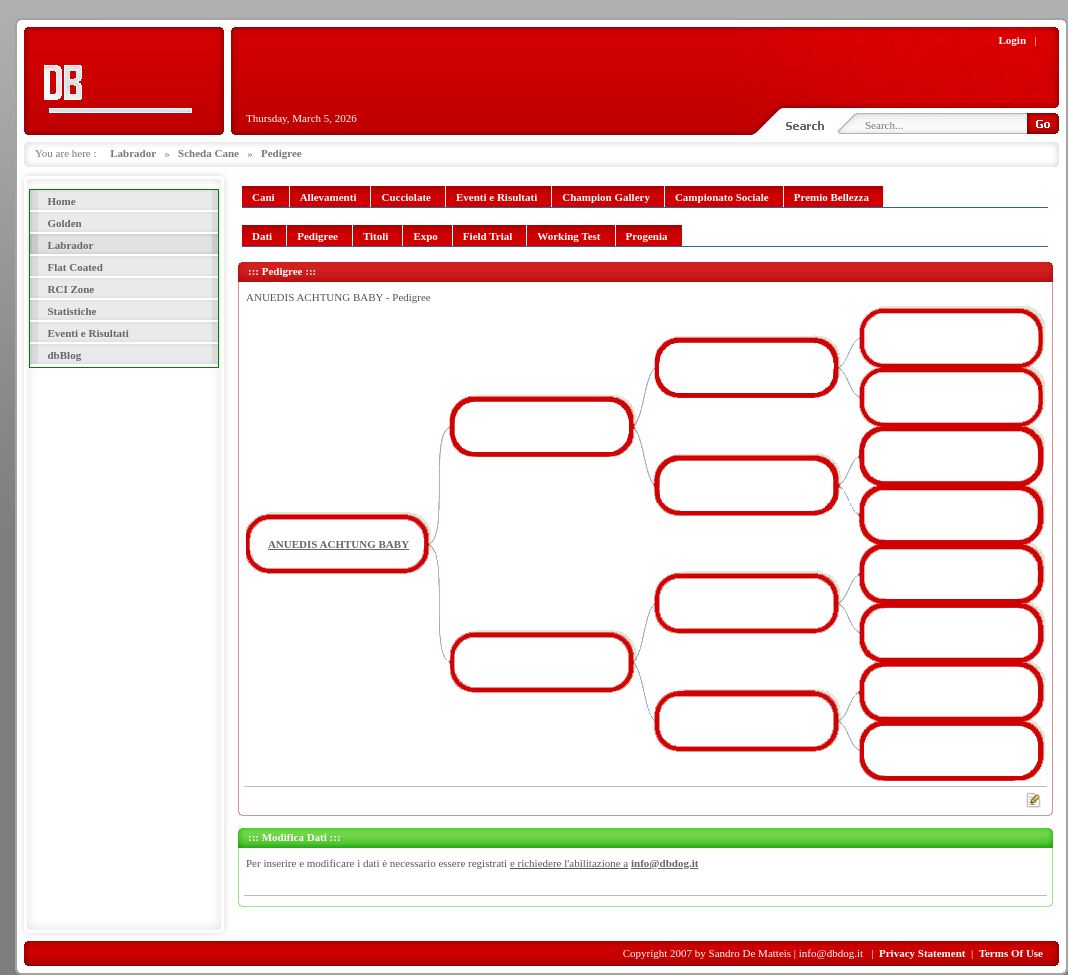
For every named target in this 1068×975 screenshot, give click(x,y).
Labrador (133, 153)
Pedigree (281, 153)
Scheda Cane (208, 153)
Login (1013, 40)
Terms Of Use (1011, 953)
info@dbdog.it (664, 863)
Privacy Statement (922, 953)
